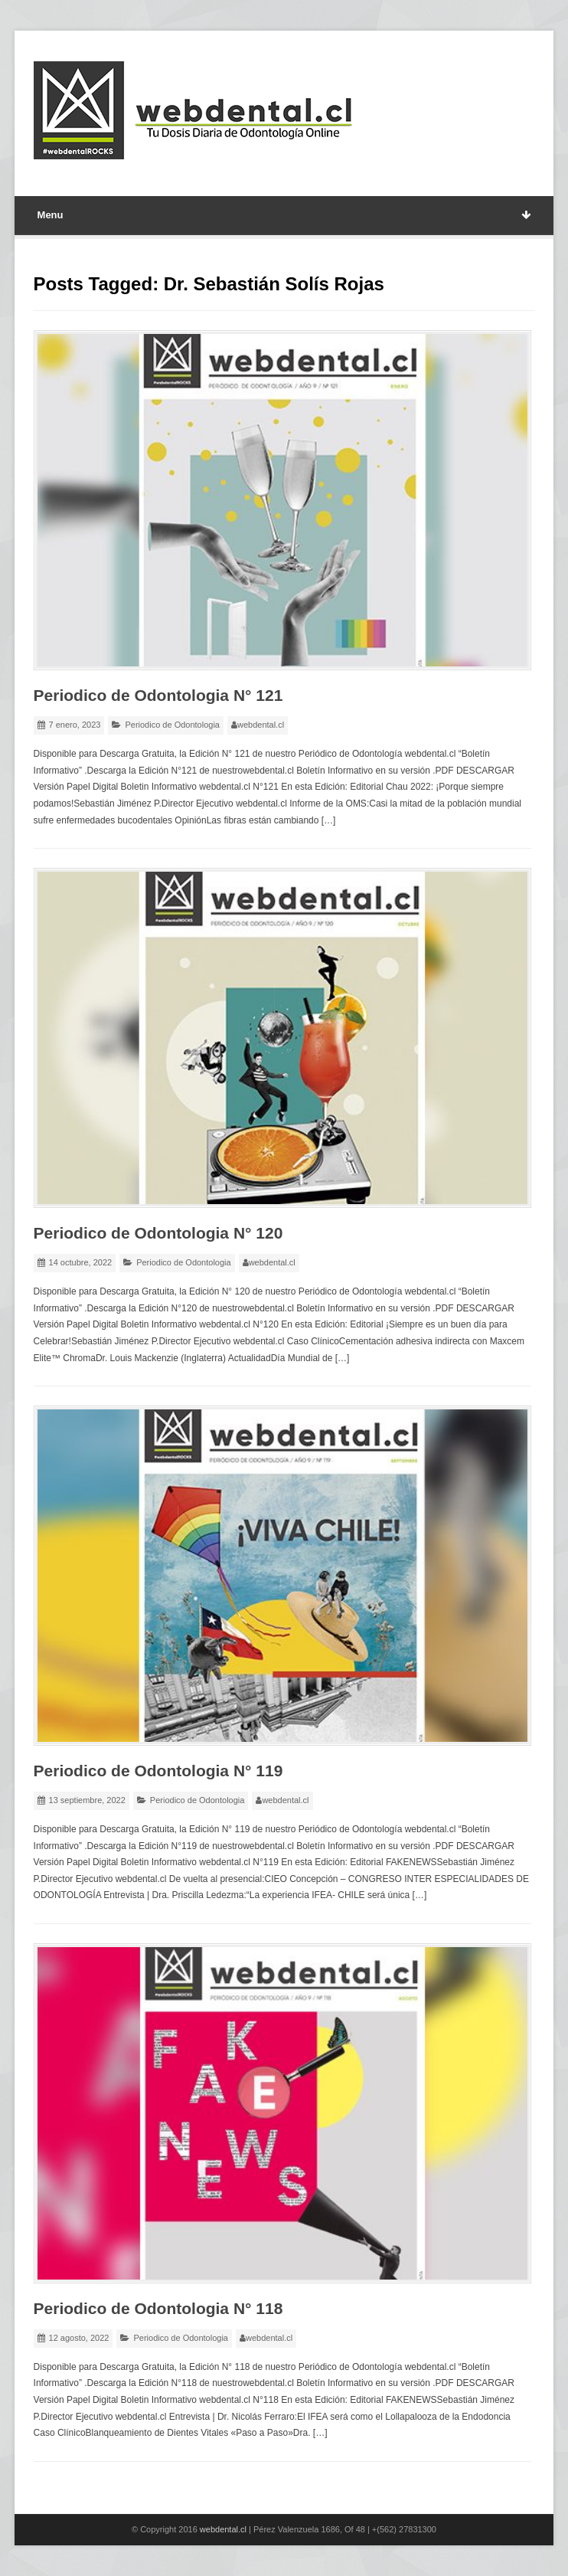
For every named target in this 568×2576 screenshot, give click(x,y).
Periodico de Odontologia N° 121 (158, 695)
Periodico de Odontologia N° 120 (158, 1233)
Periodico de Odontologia (172, 724)
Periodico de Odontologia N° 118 (158, 2308)
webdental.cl (260, 724)
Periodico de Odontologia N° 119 (158, 1770)
